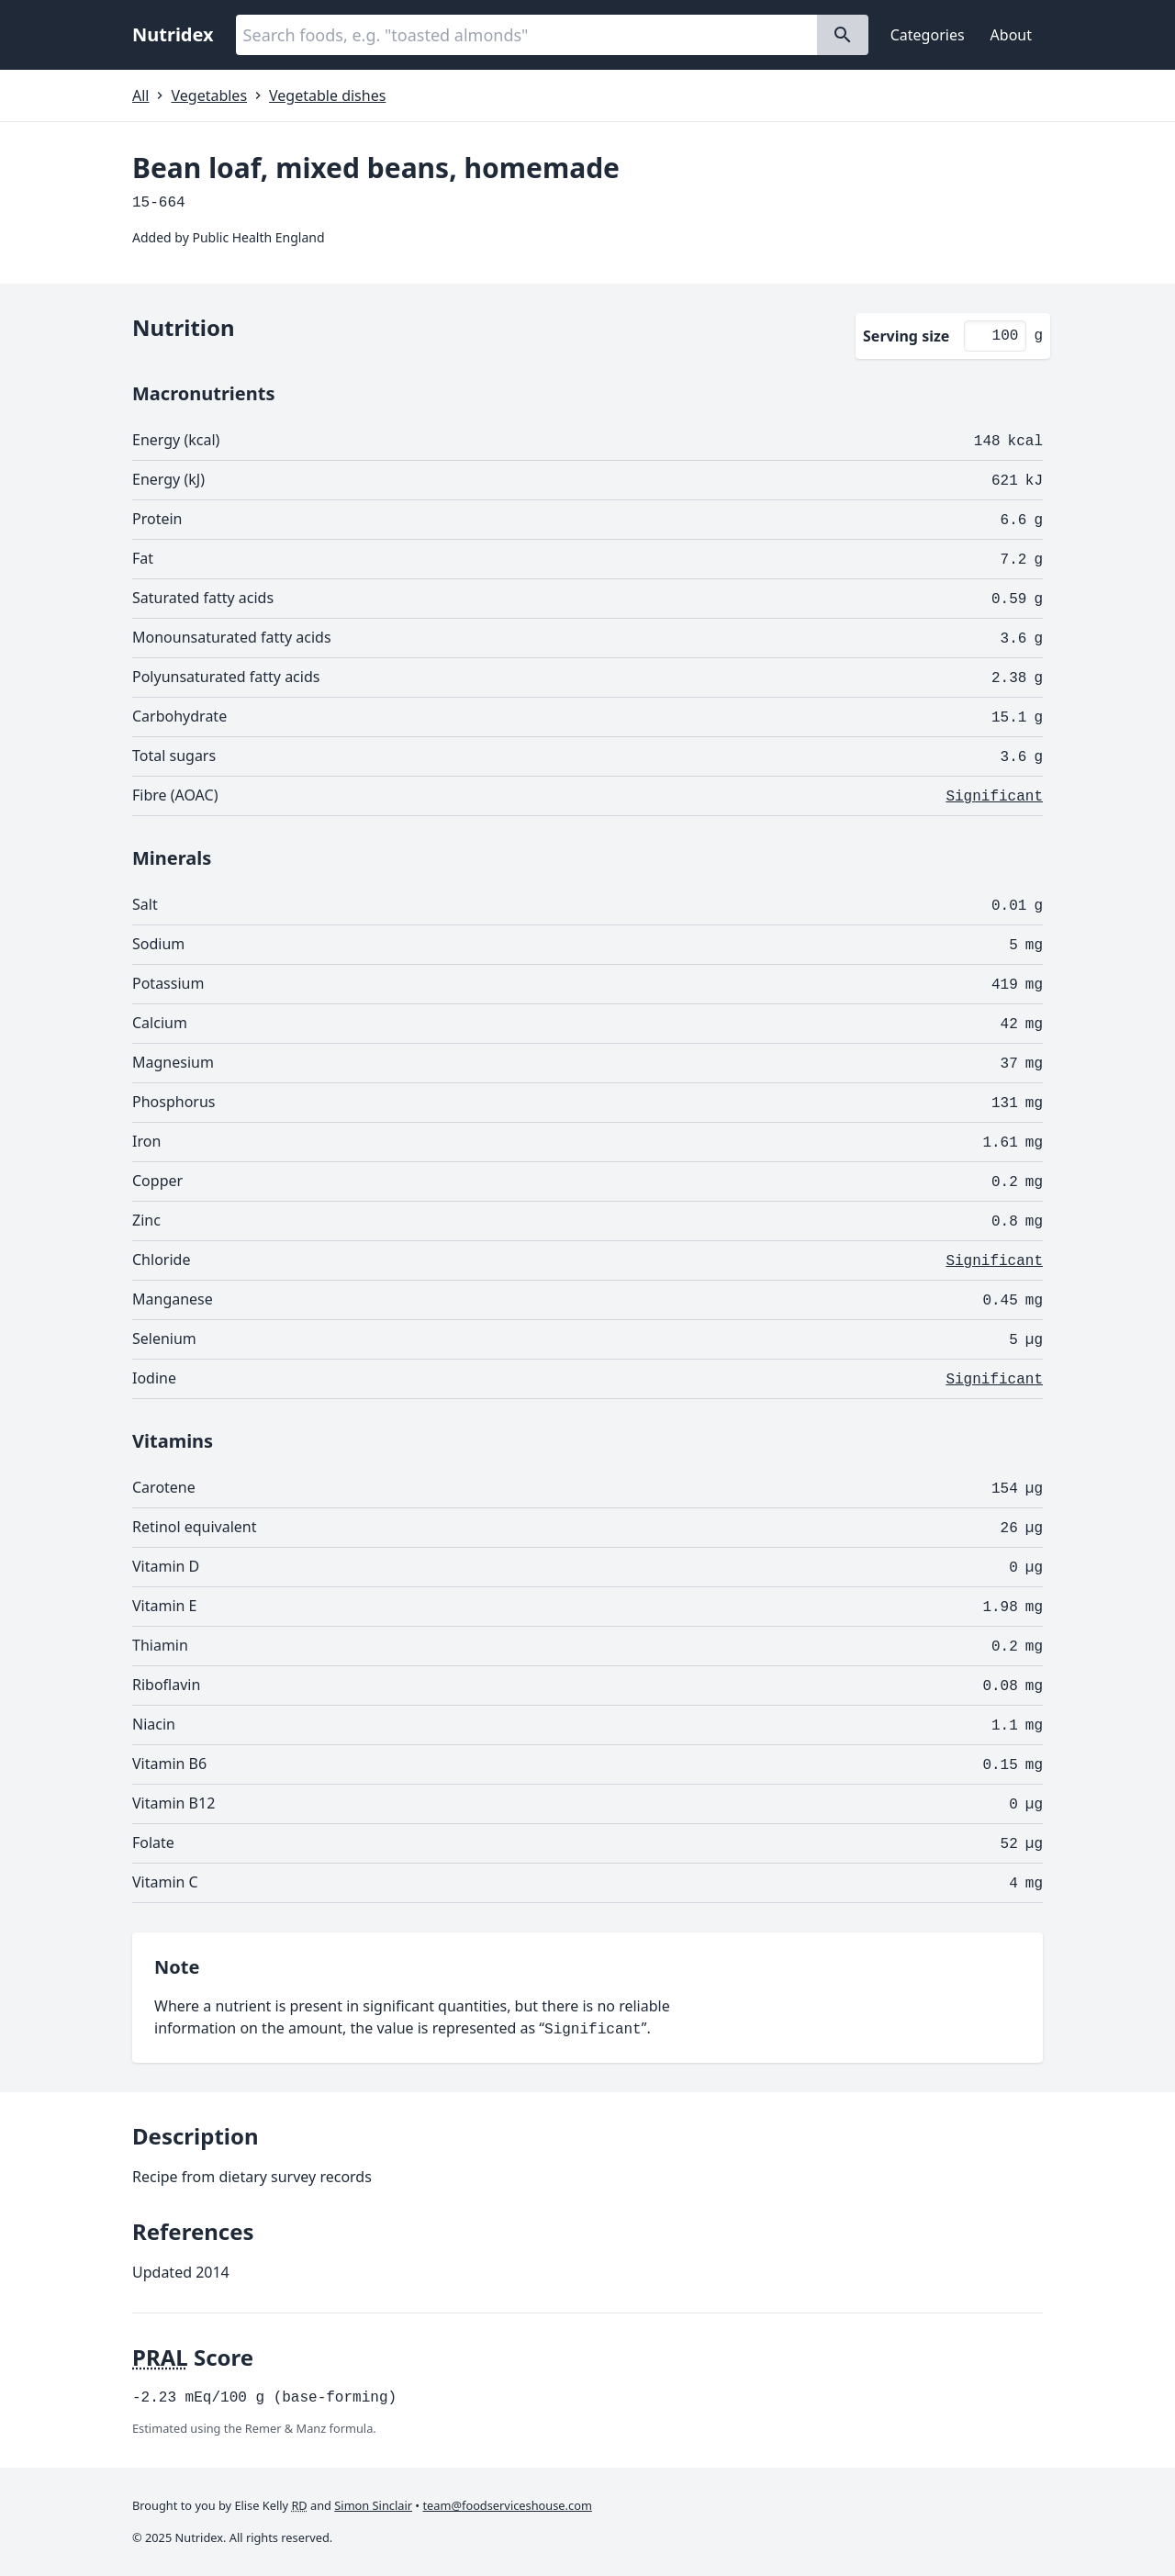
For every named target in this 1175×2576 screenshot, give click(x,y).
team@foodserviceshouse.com (507, 2505)
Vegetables (209, 95)
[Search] (842, 35)
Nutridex (173, 34)
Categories (927, 35)
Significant (994, 797)
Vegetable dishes (327, 95)
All (140, 95)
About (1011, 35)
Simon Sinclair (373, 2505)
